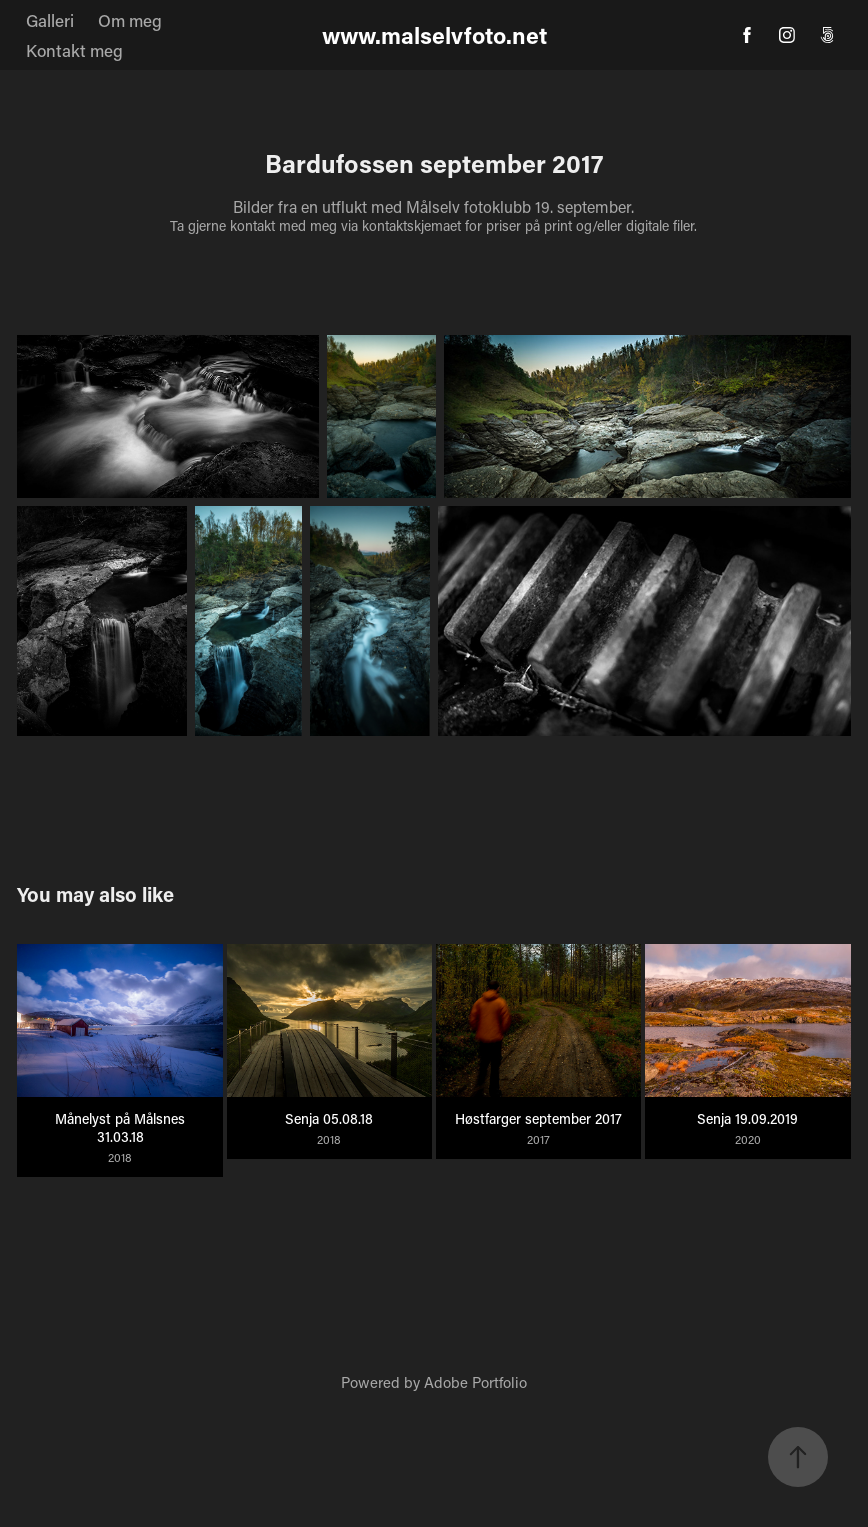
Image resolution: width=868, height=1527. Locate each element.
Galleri (50, 20)
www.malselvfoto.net (434, 35)
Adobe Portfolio (475, 1382)
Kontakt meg (74, 50)
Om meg (130, 20)
